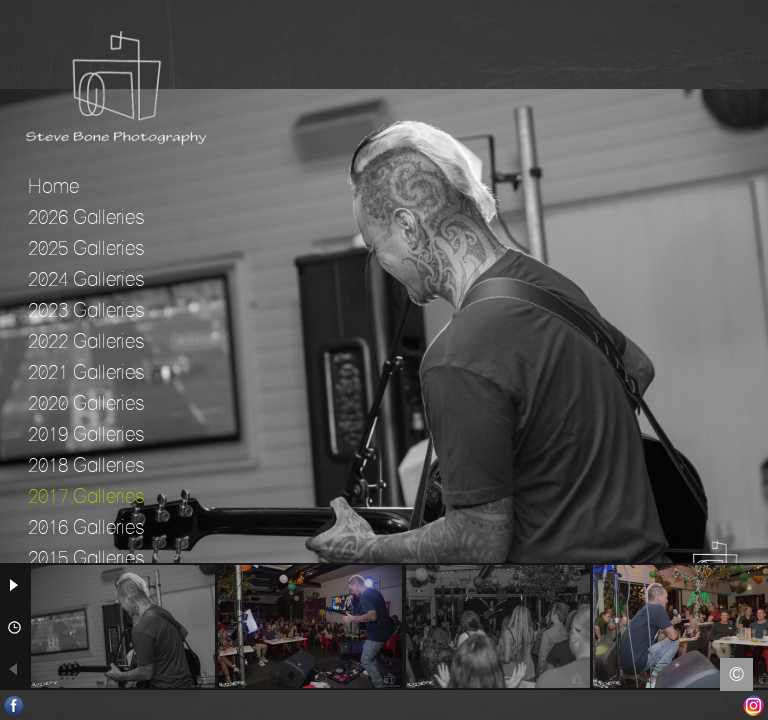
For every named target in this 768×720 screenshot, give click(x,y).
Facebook (14, 705)
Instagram (753, 705)
